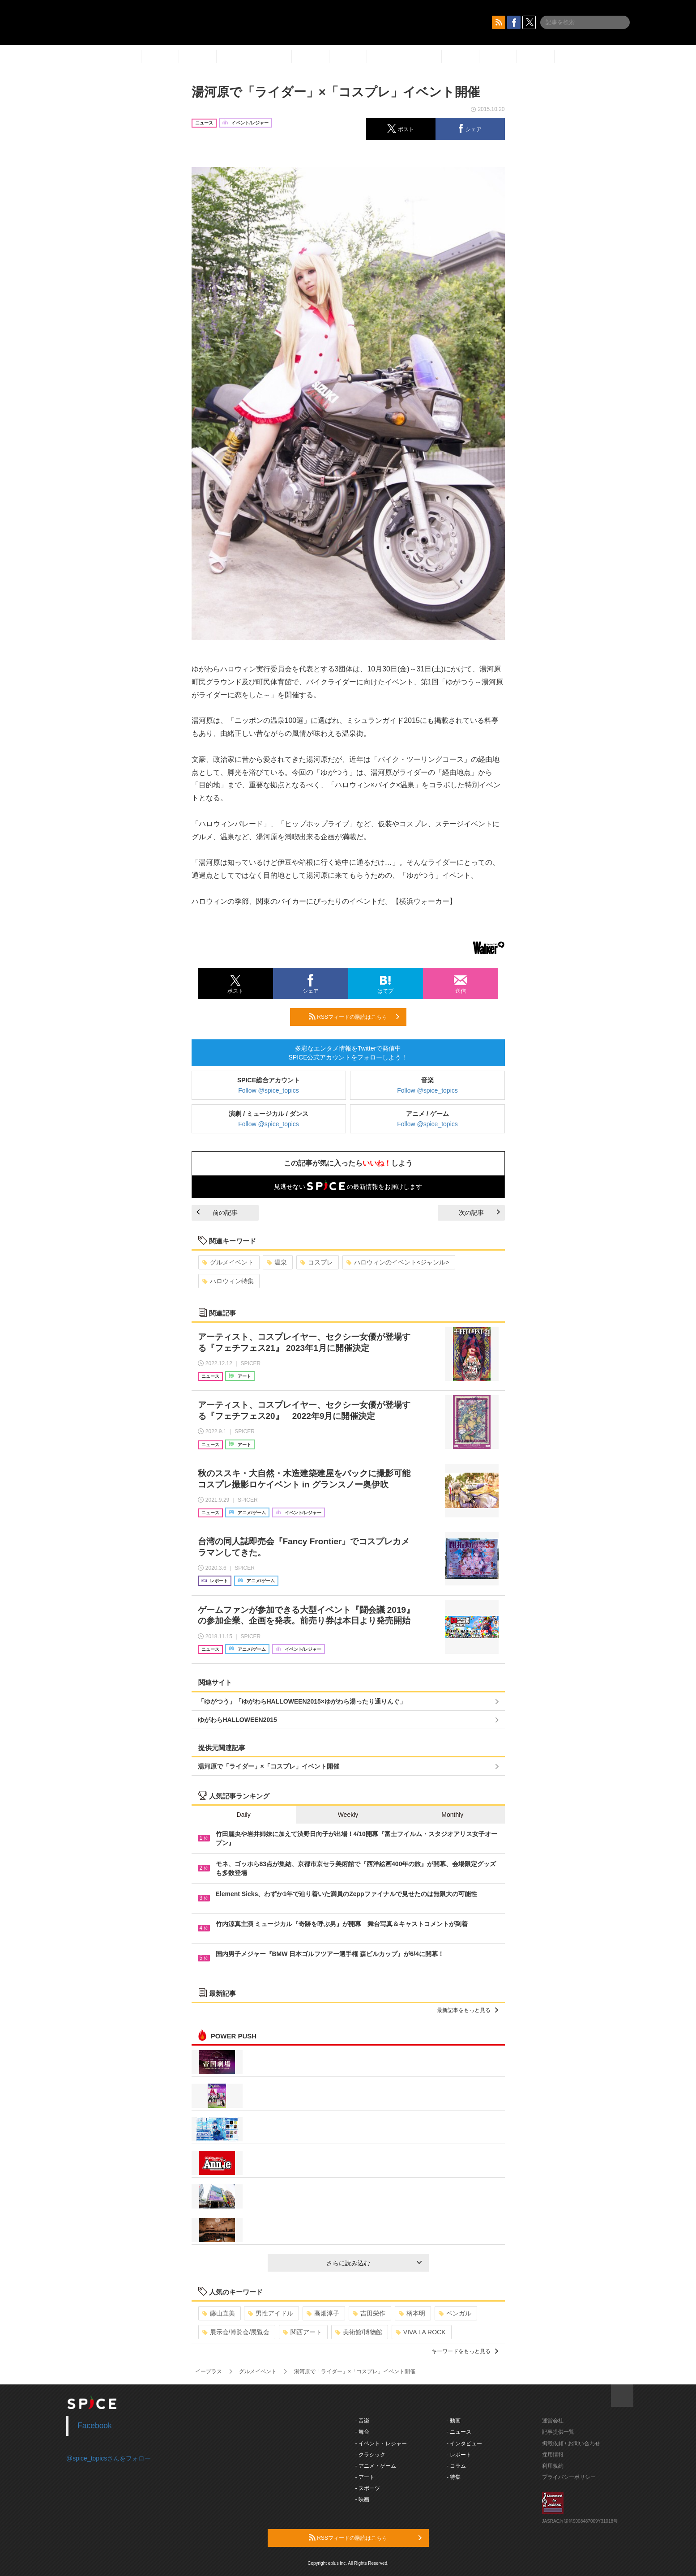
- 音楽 (362, 2421)
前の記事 (217, 1212)
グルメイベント (228, 1262)
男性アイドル (270, 2313)
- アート (365, 2477)
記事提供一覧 (558, 2432)
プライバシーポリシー (569, 2477)
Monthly (452, 1814)
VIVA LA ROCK (421, 2332)
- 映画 (362, 2499)
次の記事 (479, 1212)
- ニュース (459, 2432)
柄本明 (412, 2313)
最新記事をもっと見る (467, 2010)
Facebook (94, 2425)
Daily (244, 1814)
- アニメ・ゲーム (375, 2466)
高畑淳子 (323, 2313)
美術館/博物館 (358, 2332)
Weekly (348, 1814)
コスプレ (316, 1262)
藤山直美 (218, 2313)
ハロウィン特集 (228, 1281)
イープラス (208, 2371)
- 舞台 (362, 2432)
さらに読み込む (374, 2263)
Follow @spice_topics (268, 1090)
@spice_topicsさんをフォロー (108, 2458)
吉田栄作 (369, 2313)
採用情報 (553, 2455)
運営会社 (553, 2421)
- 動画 (454, 2421)
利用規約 (553, 2466)
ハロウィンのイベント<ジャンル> (397, 1262)
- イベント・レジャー (381, 2443)
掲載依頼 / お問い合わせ (571, 2443)
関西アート (302, 2332)
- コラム (456, 2466)
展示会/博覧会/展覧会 (236, 2332)
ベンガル (455, 2313)
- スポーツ (367, 2488)
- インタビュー (464, 2443)
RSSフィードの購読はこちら (354, 1016)
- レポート (459, 2455)
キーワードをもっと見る (464, 2351)
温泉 (277, 1262)
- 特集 (454, 2477)
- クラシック (370, 2455)
